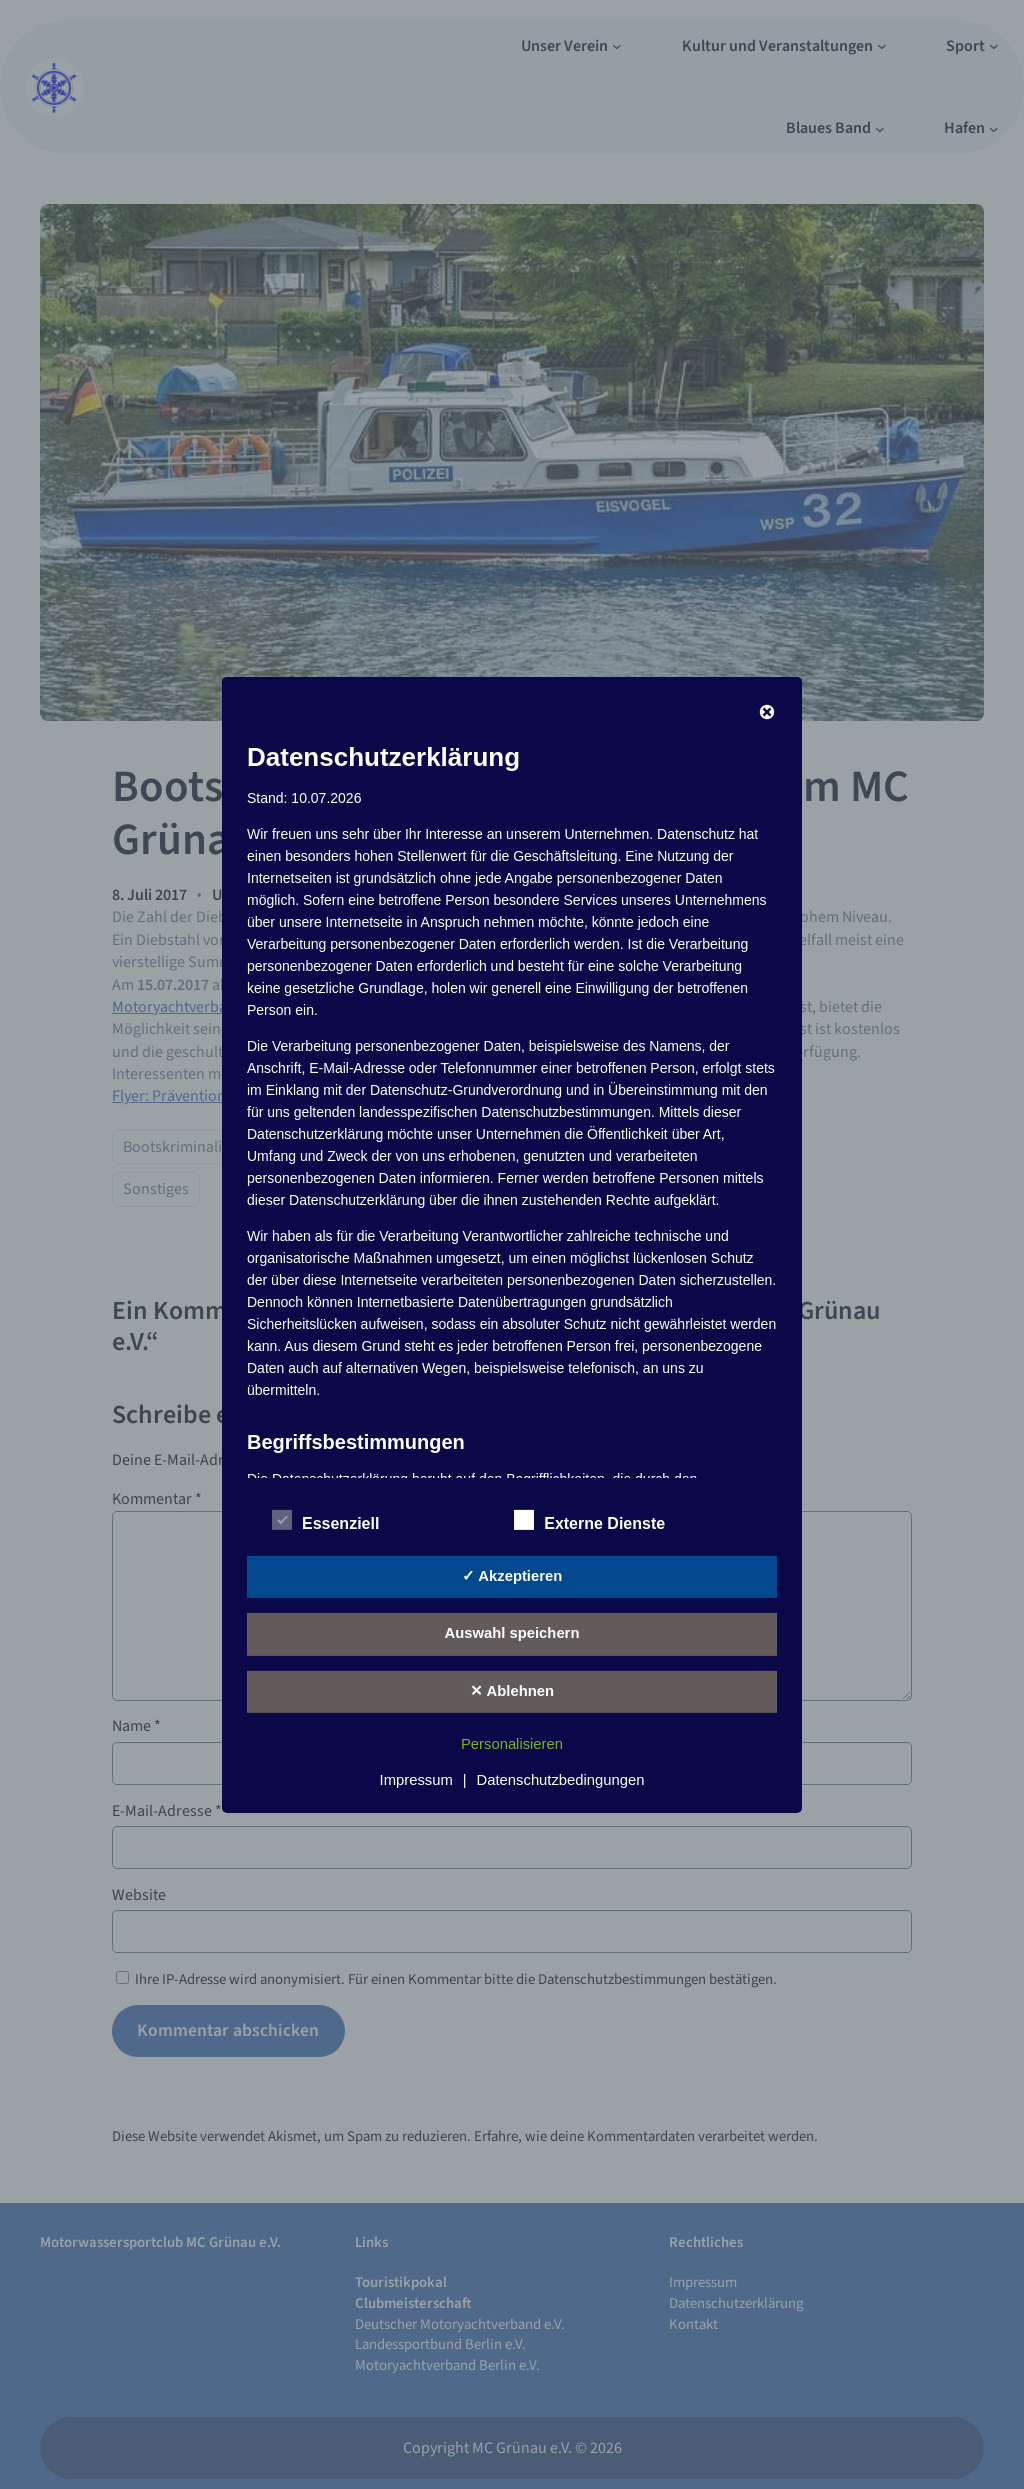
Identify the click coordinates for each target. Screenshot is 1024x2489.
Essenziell (325, 1521)
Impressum (416, 1780)
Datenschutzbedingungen (561, 1780)
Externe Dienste (589, 1521)
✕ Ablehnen (512, 1691)
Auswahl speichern (512, 1633)
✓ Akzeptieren (512, 1576)
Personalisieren (512, 1744)
